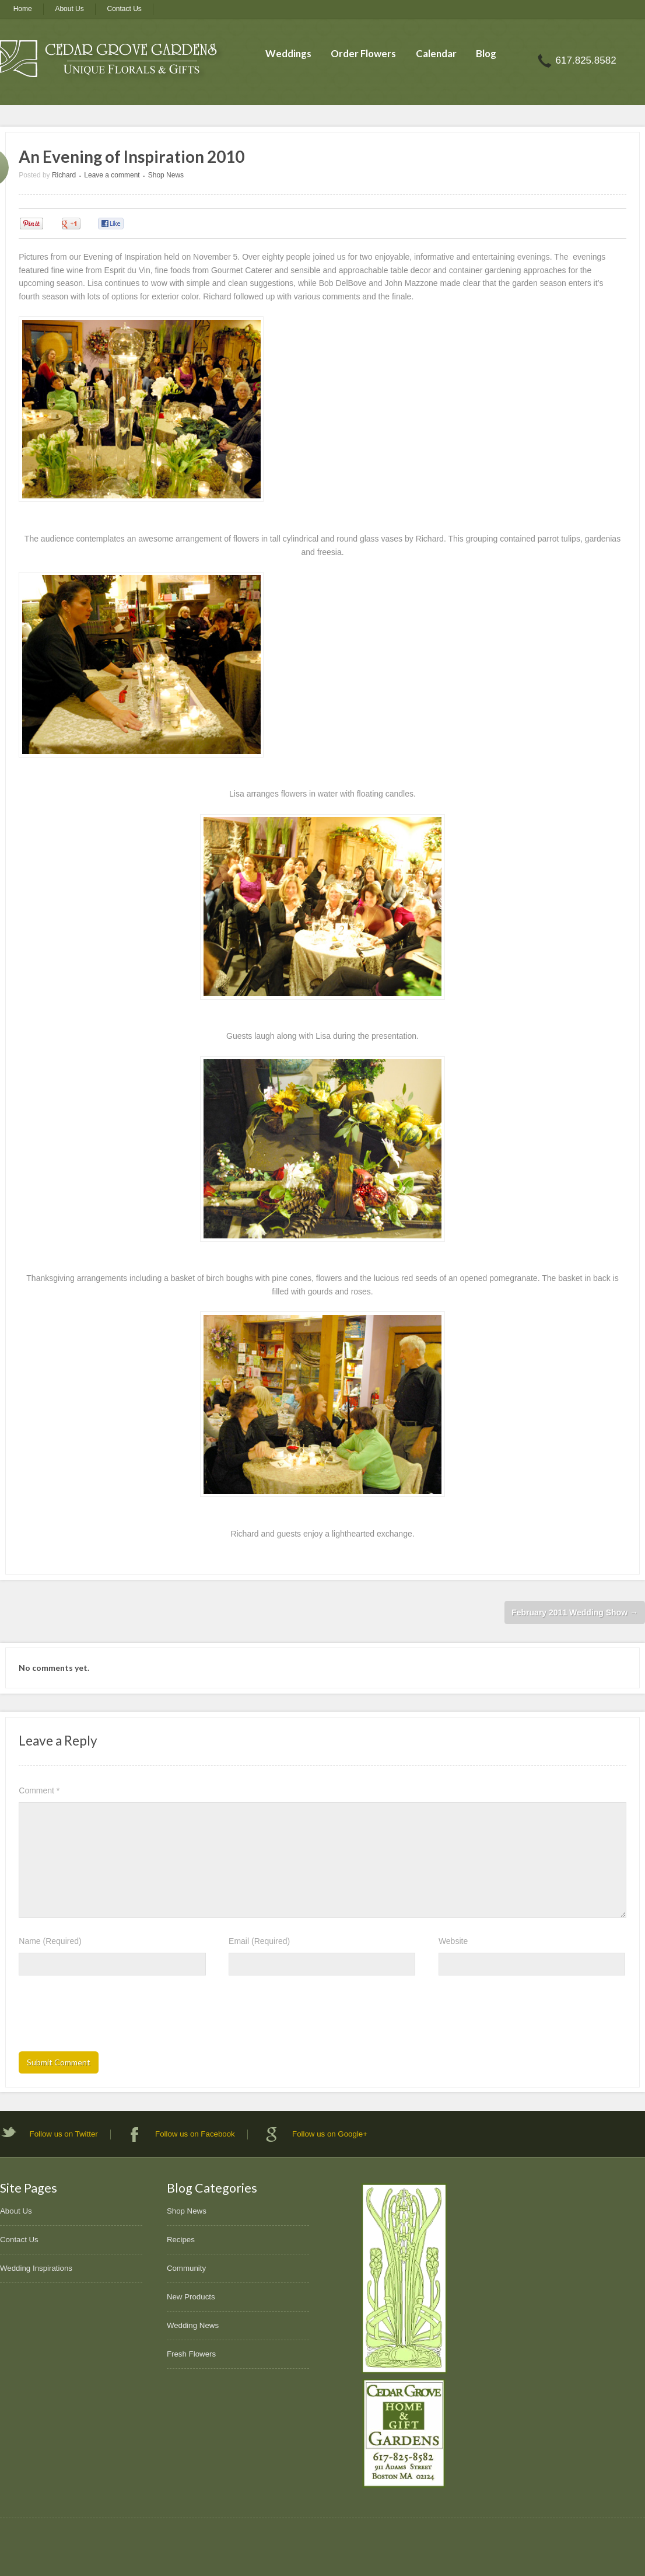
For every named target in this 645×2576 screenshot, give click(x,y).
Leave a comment (111, 175)
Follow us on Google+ (329, 2134)
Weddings (288, 53)
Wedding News (193, 2325)
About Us (69, 9)
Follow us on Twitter (64, 2134)
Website (453, 1941)
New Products (191, 2296)
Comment (39, 1790)
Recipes (181, 2239)
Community (186, 2268)
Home (22, 9)
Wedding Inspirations (36, 2268)
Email (259, 1941)
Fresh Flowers (191, 2354)
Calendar (436, 53)
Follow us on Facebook (195, 2134)
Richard (64, 175)
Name (50, 1941)
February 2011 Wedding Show (574, 1612)
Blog (486, 53)
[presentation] (107, 2017)
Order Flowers (363, 53)
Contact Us (124, 9)
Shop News (166, 175)
